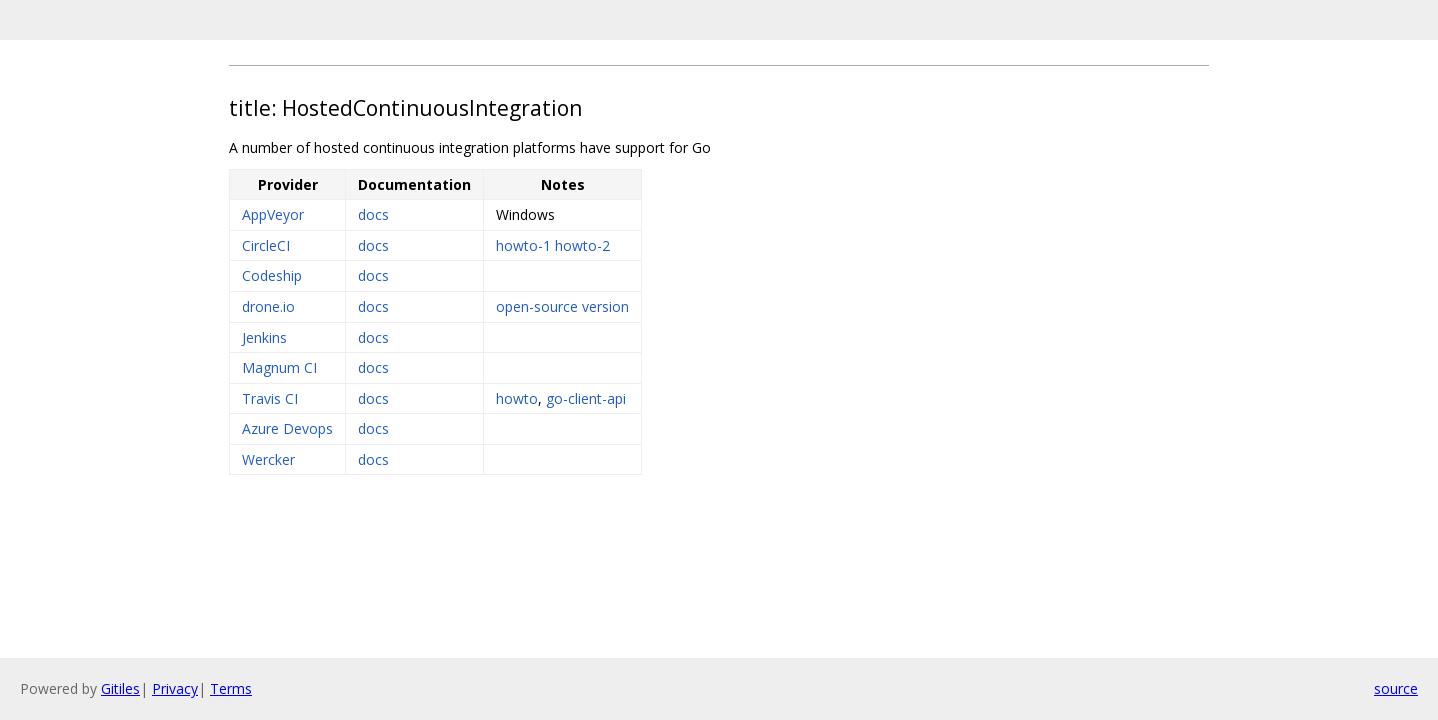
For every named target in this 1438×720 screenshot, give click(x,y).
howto (517, 398)
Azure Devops (287, 428)
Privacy (175, 688)
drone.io (268, 306)
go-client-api (586, 398)
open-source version (562, 306)
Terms (231, 688)
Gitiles (120, 688)
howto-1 (523, 245)
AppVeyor (273, 214)
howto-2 (582, 245)
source (1396, 688)
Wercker (268, 459)
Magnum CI (279, 367)
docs (373, 214)
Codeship (272, 275)
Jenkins (264, 337)
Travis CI (270, 398)
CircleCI (266, 245)
